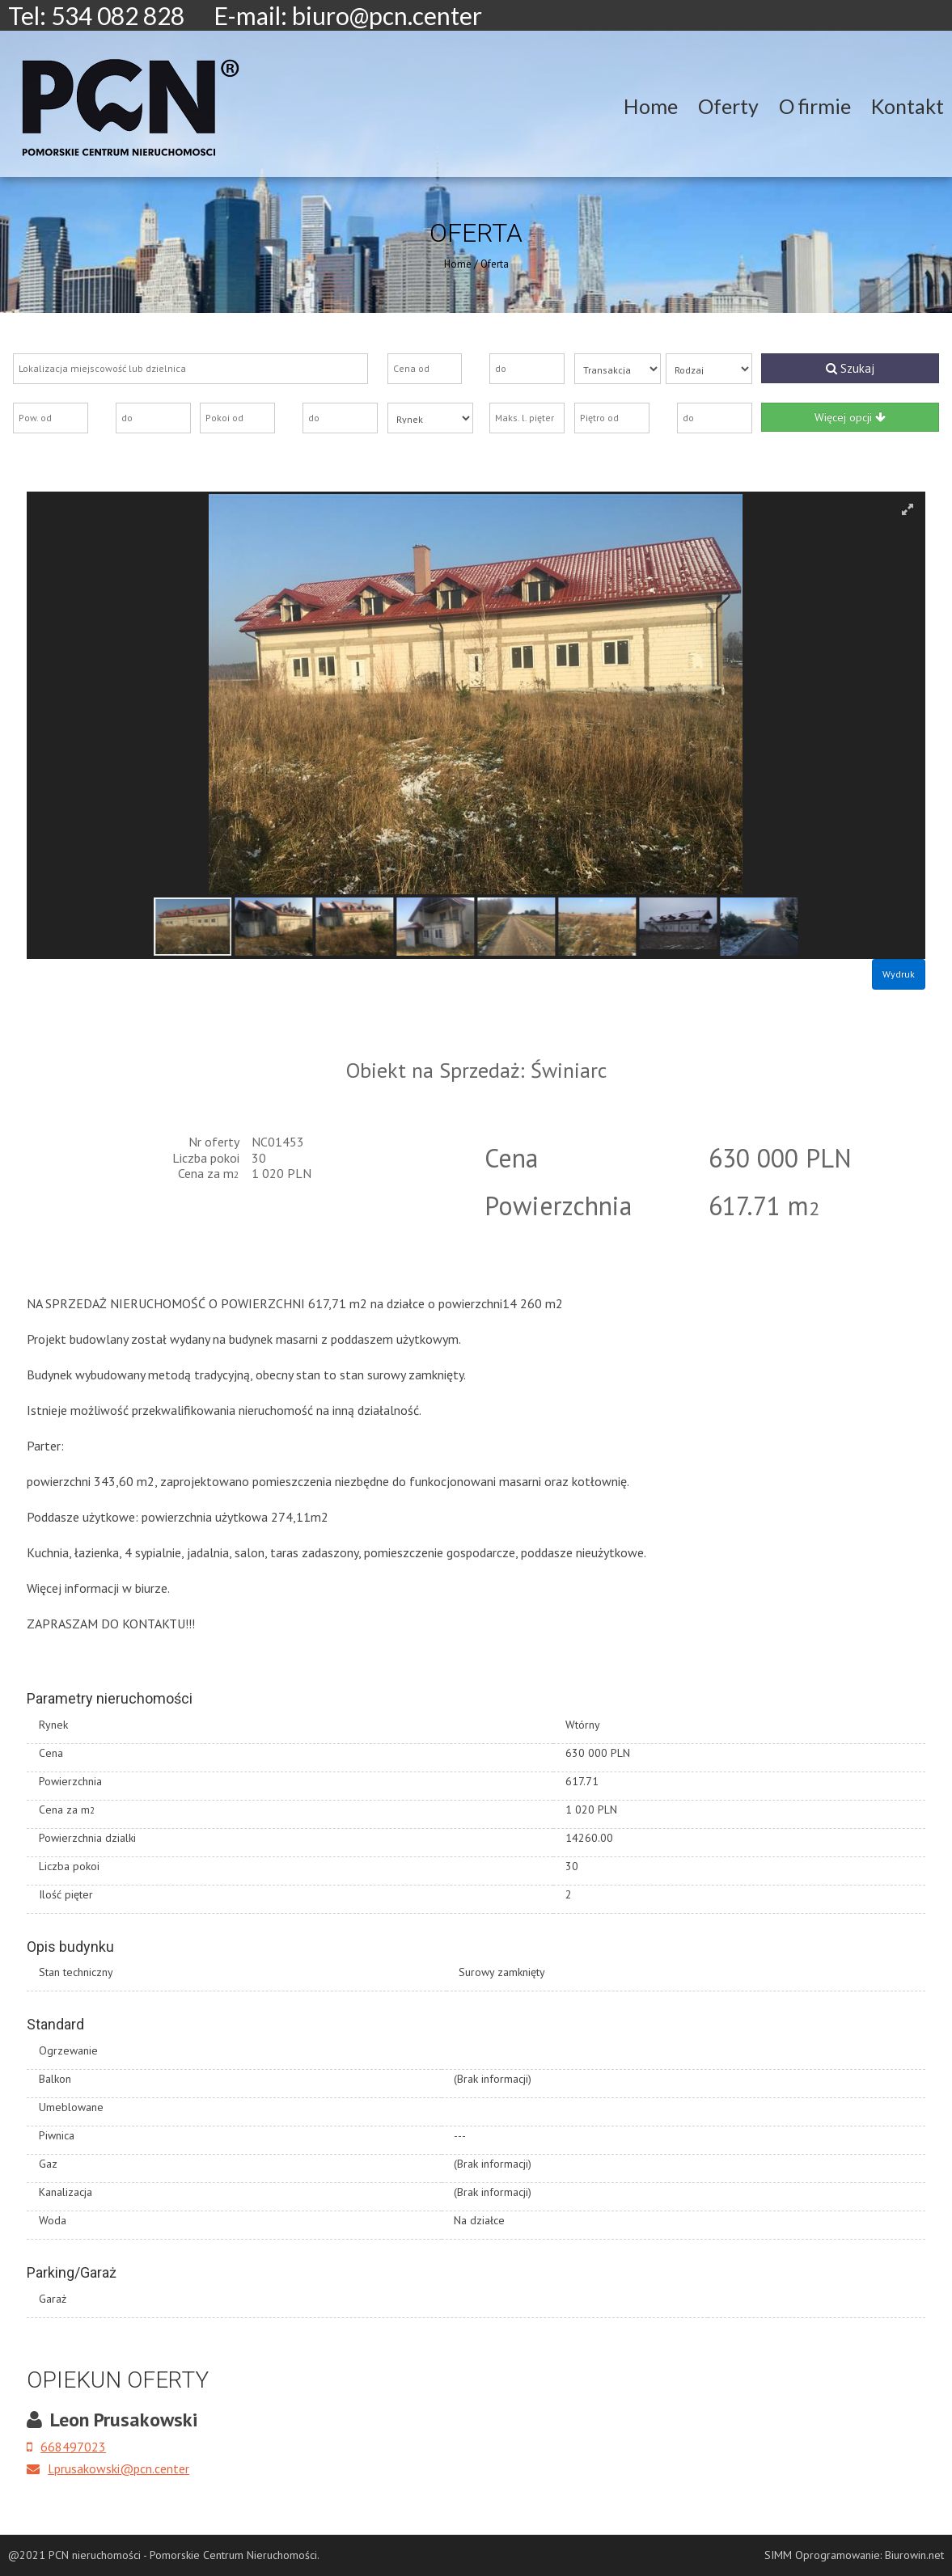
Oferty (728, 106)
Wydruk (898, 974)
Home (651, 106)
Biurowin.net (914, 2555)
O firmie (815, 106)
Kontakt (907, 106)
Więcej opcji (850, 417)
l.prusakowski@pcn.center (108, 2468)
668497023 (66, 2447)
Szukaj (850, 368)
